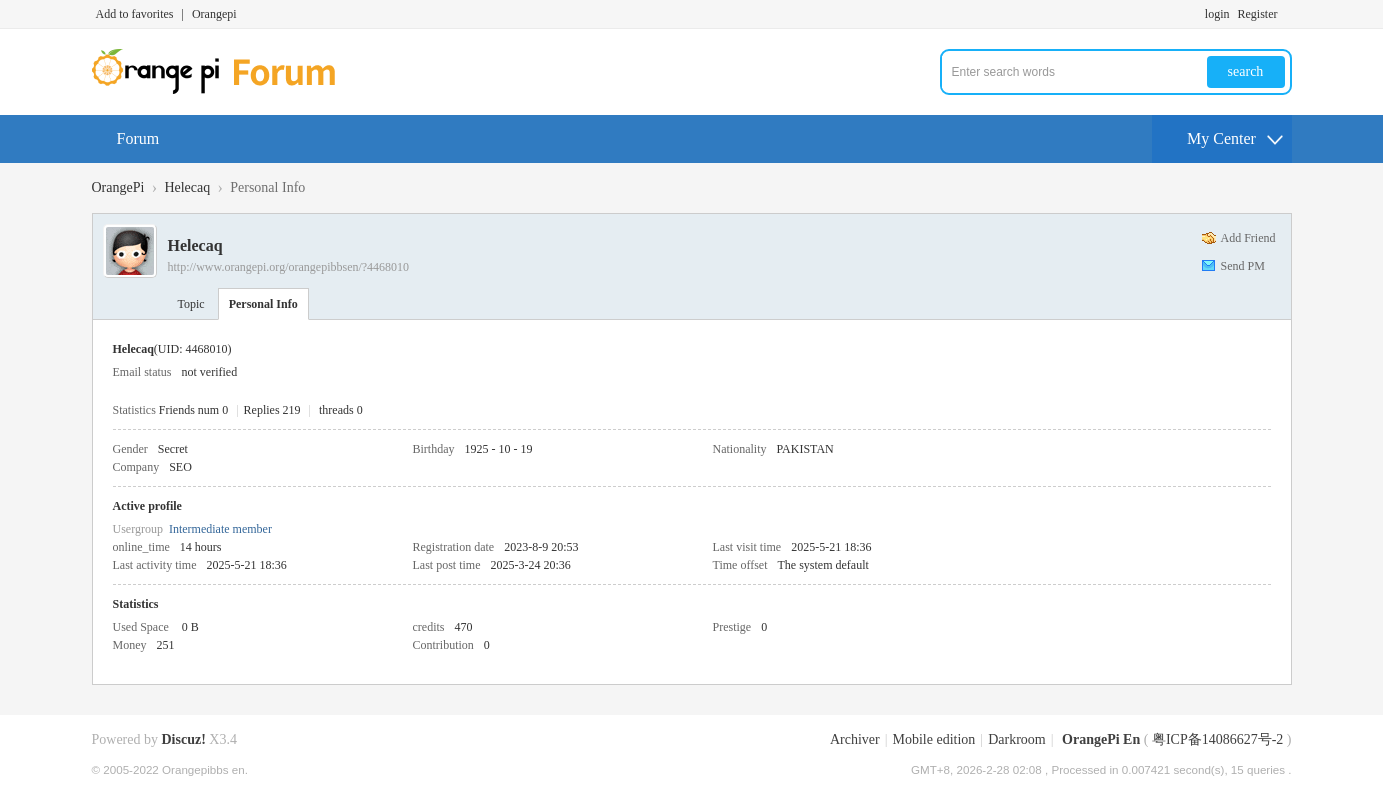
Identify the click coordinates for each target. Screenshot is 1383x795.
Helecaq (187, 187)
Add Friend (1248, 238)
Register (1258, 14)
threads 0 (341, 410)
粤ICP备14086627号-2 (1217, 739)
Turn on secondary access (1287, 14)
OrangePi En (1101, 739)
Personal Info (263, 304)
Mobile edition (934, 739)
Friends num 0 (193, 410)
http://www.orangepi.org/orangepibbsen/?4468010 (289, 267)
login (1217, 14)
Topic (191, 304)
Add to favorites (135, 14)
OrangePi (118, 187)
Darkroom (1017, 739)
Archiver (855, 739)
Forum (138, 138)
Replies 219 (272, 410)
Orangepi (214, 14)
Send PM (1243, 266)
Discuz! (184, 739)
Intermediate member (220, 529)
